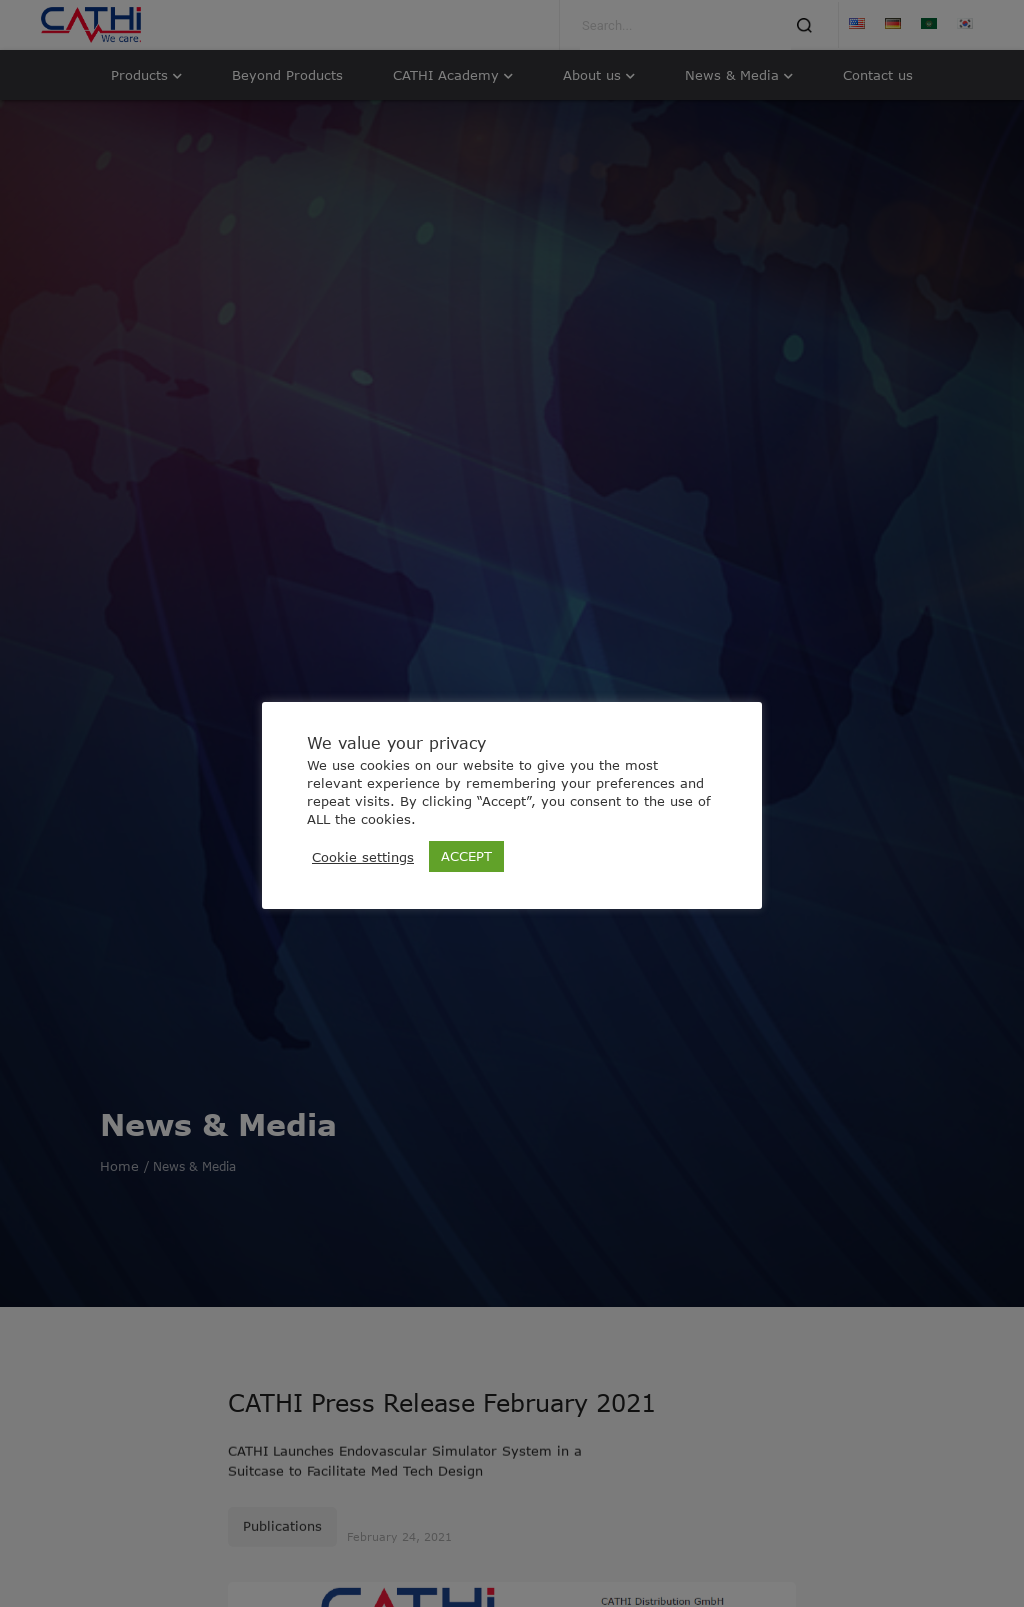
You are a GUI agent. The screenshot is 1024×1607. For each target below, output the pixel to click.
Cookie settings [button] (363, 857)
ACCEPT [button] (466, 856)
